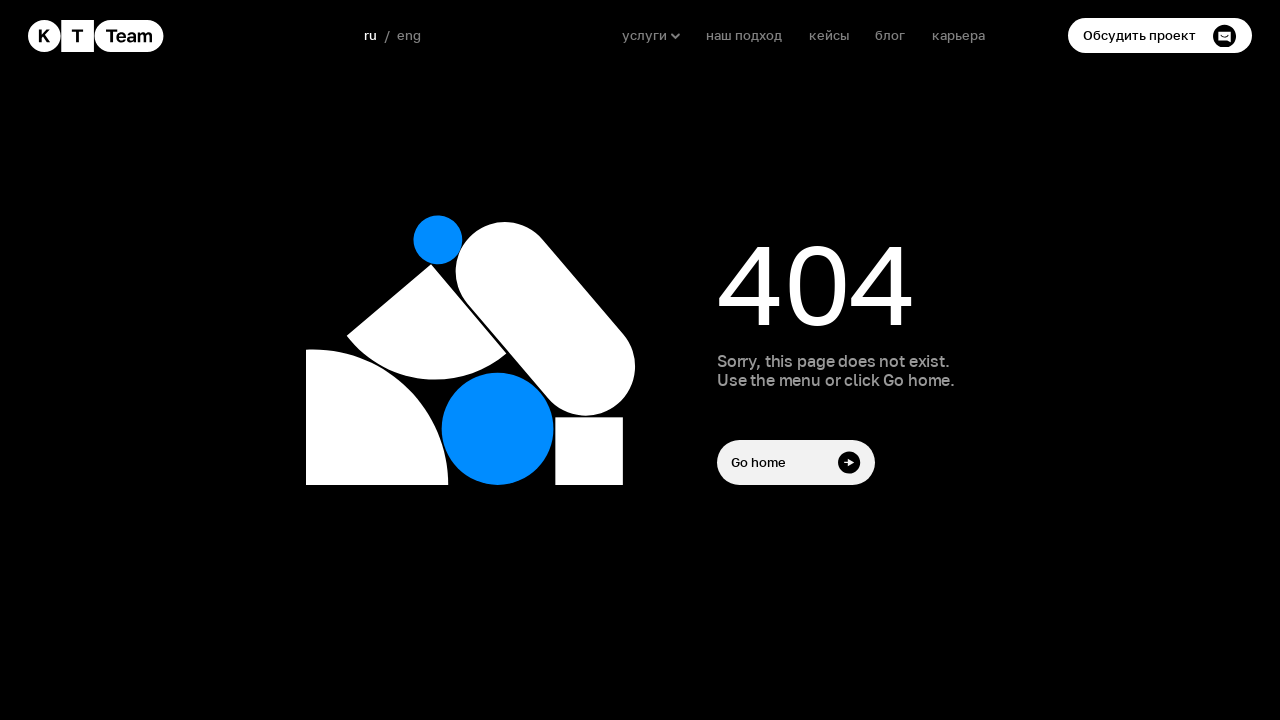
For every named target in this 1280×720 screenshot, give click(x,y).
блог (890, 35)
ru (370, 35)
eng (409, 35)
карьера (958, 35)
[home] (95, 36)
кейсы (829, 35)
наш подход (744, 35)
